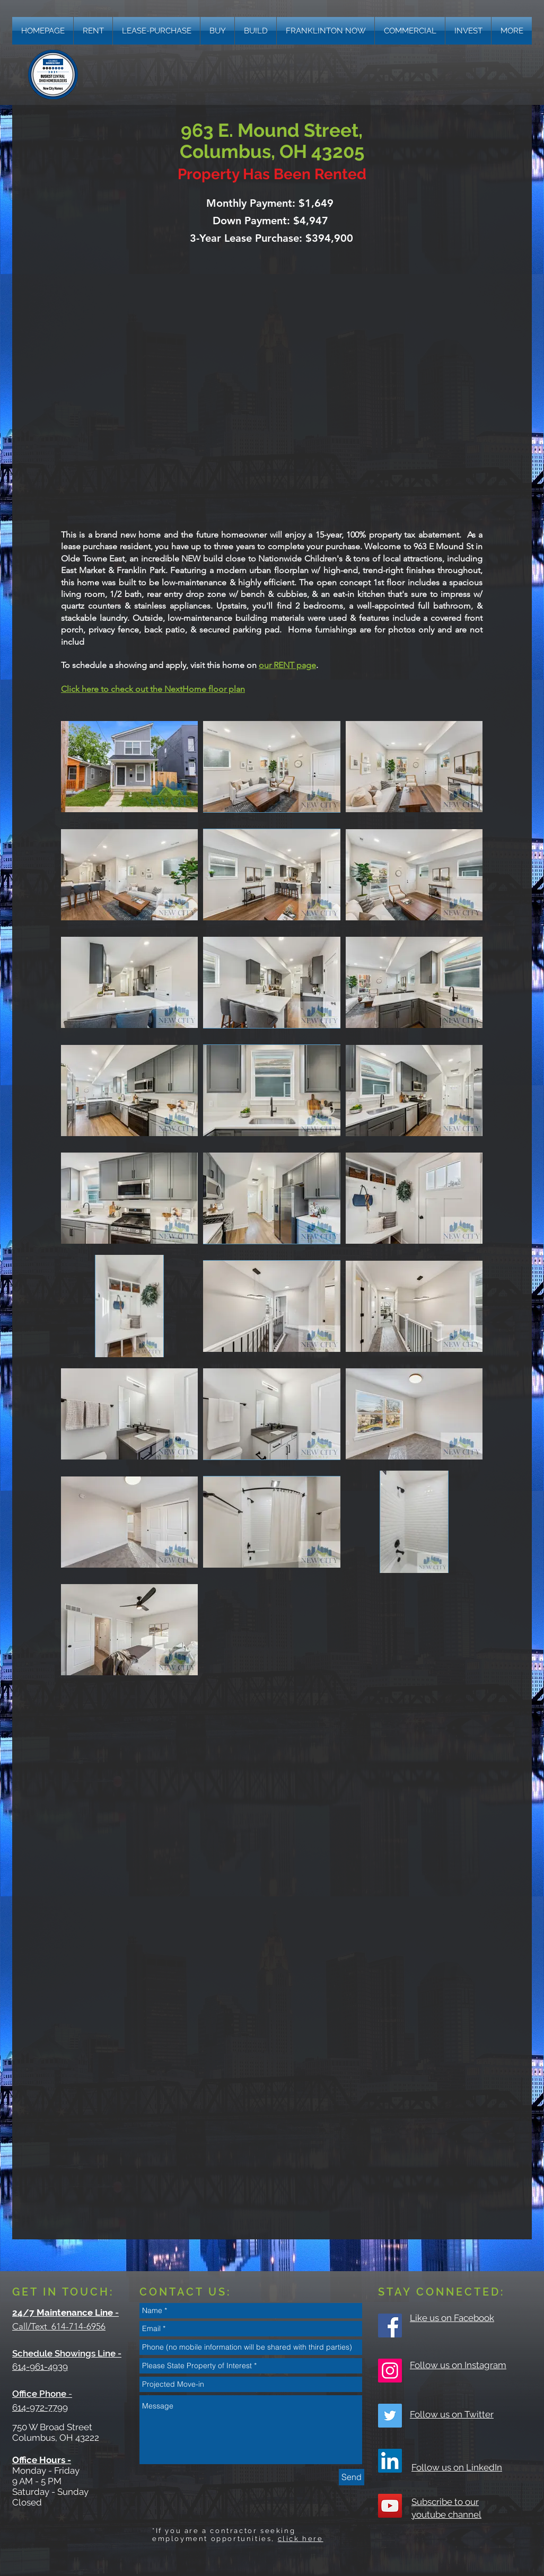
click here (300, 2539)
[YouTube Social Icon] (390, 2506)
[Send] (351, 2477)
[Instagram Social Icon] (390, 2370)
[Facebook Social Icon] (390, 2325)
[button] (512, 31)
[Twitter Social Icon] (390, 2416)
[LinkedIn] (390, 2461)
